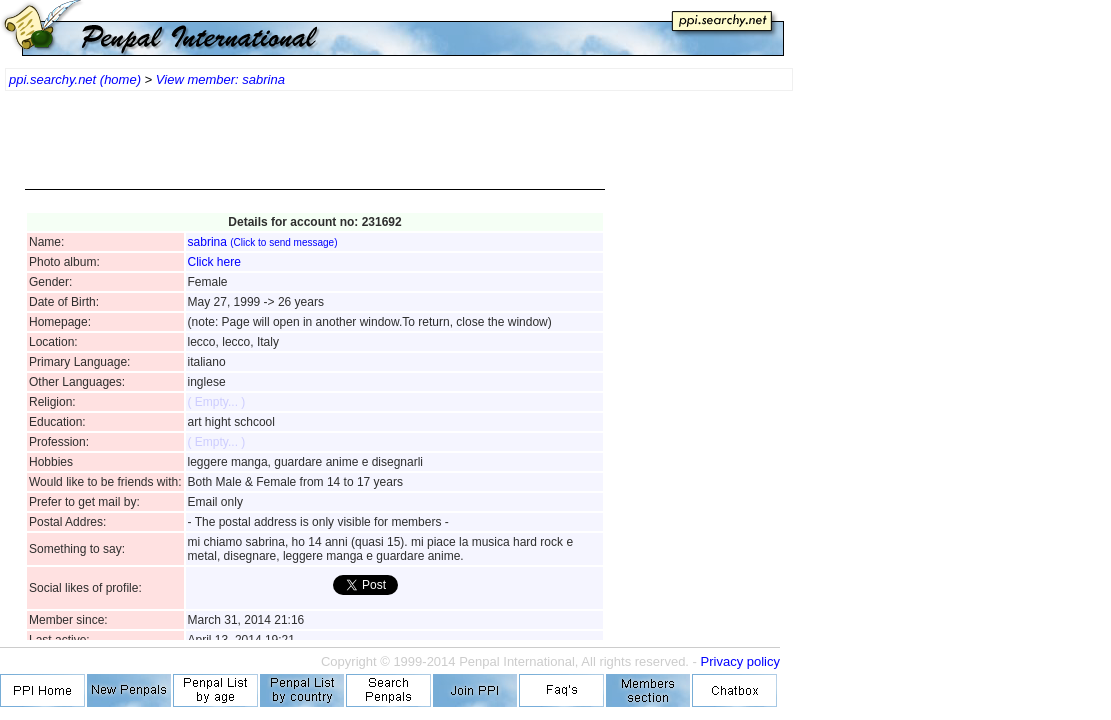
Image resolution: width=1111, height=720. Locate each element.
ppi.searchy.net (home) (75, 79)
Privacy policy (740, 661)
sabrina (263, 242)
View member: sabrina (220, 79)
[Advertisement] (315, 150)
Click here (214, 262)
